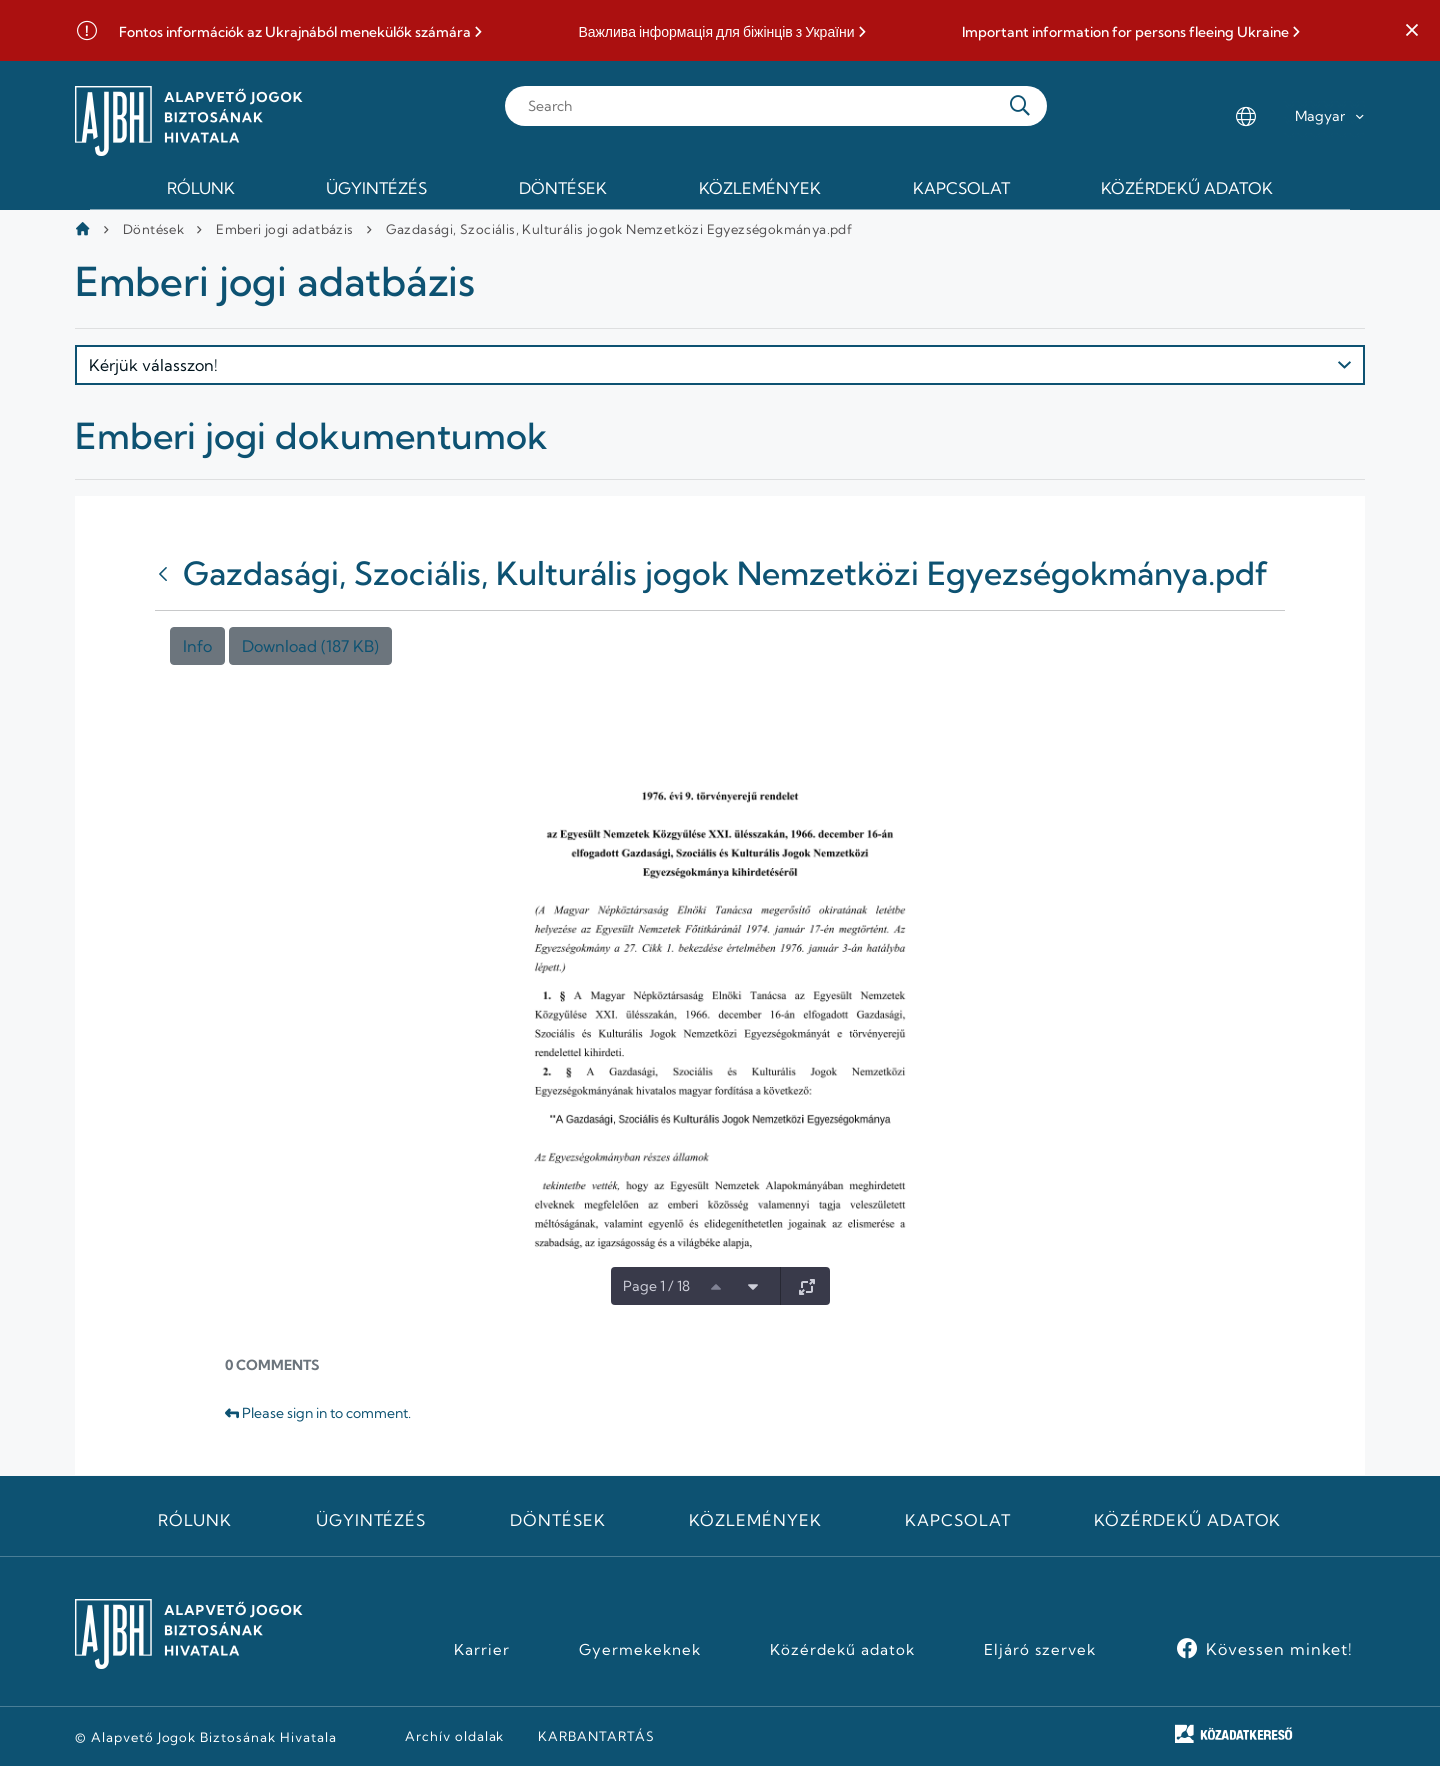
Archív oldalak (454, 1736)
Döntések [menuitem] (563, 188)
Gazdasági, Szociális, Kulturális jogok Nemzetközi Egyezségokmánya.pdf (619, 229)
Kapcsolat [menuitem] (961, 188)
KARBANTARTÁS (596, 1736)
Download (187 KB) (310, 646)
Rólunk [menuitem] (201, 188)
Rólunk (195, 1520)
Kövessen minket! (1279, 1649)
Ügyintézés (371, 1520)
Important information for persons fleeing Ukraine (1125, 32)
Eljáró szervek (1039, 1650)
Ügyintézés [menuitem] (376, 188)
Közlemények (755, 1520)
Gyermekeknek (640, 1650)
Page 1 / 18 (656, 1286)
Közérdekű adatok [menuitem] (1187, 188)
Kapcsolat (958, 1520)
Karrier (482, 1650)
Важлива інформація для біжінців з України (716, 32)
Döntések (153, 229)
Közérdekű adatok (1187, 1520)
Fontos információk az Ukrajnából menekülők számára (295, 32)
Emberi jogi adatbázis (284, 229)
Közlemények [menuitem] (760, 188)
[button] (1412, 31)
